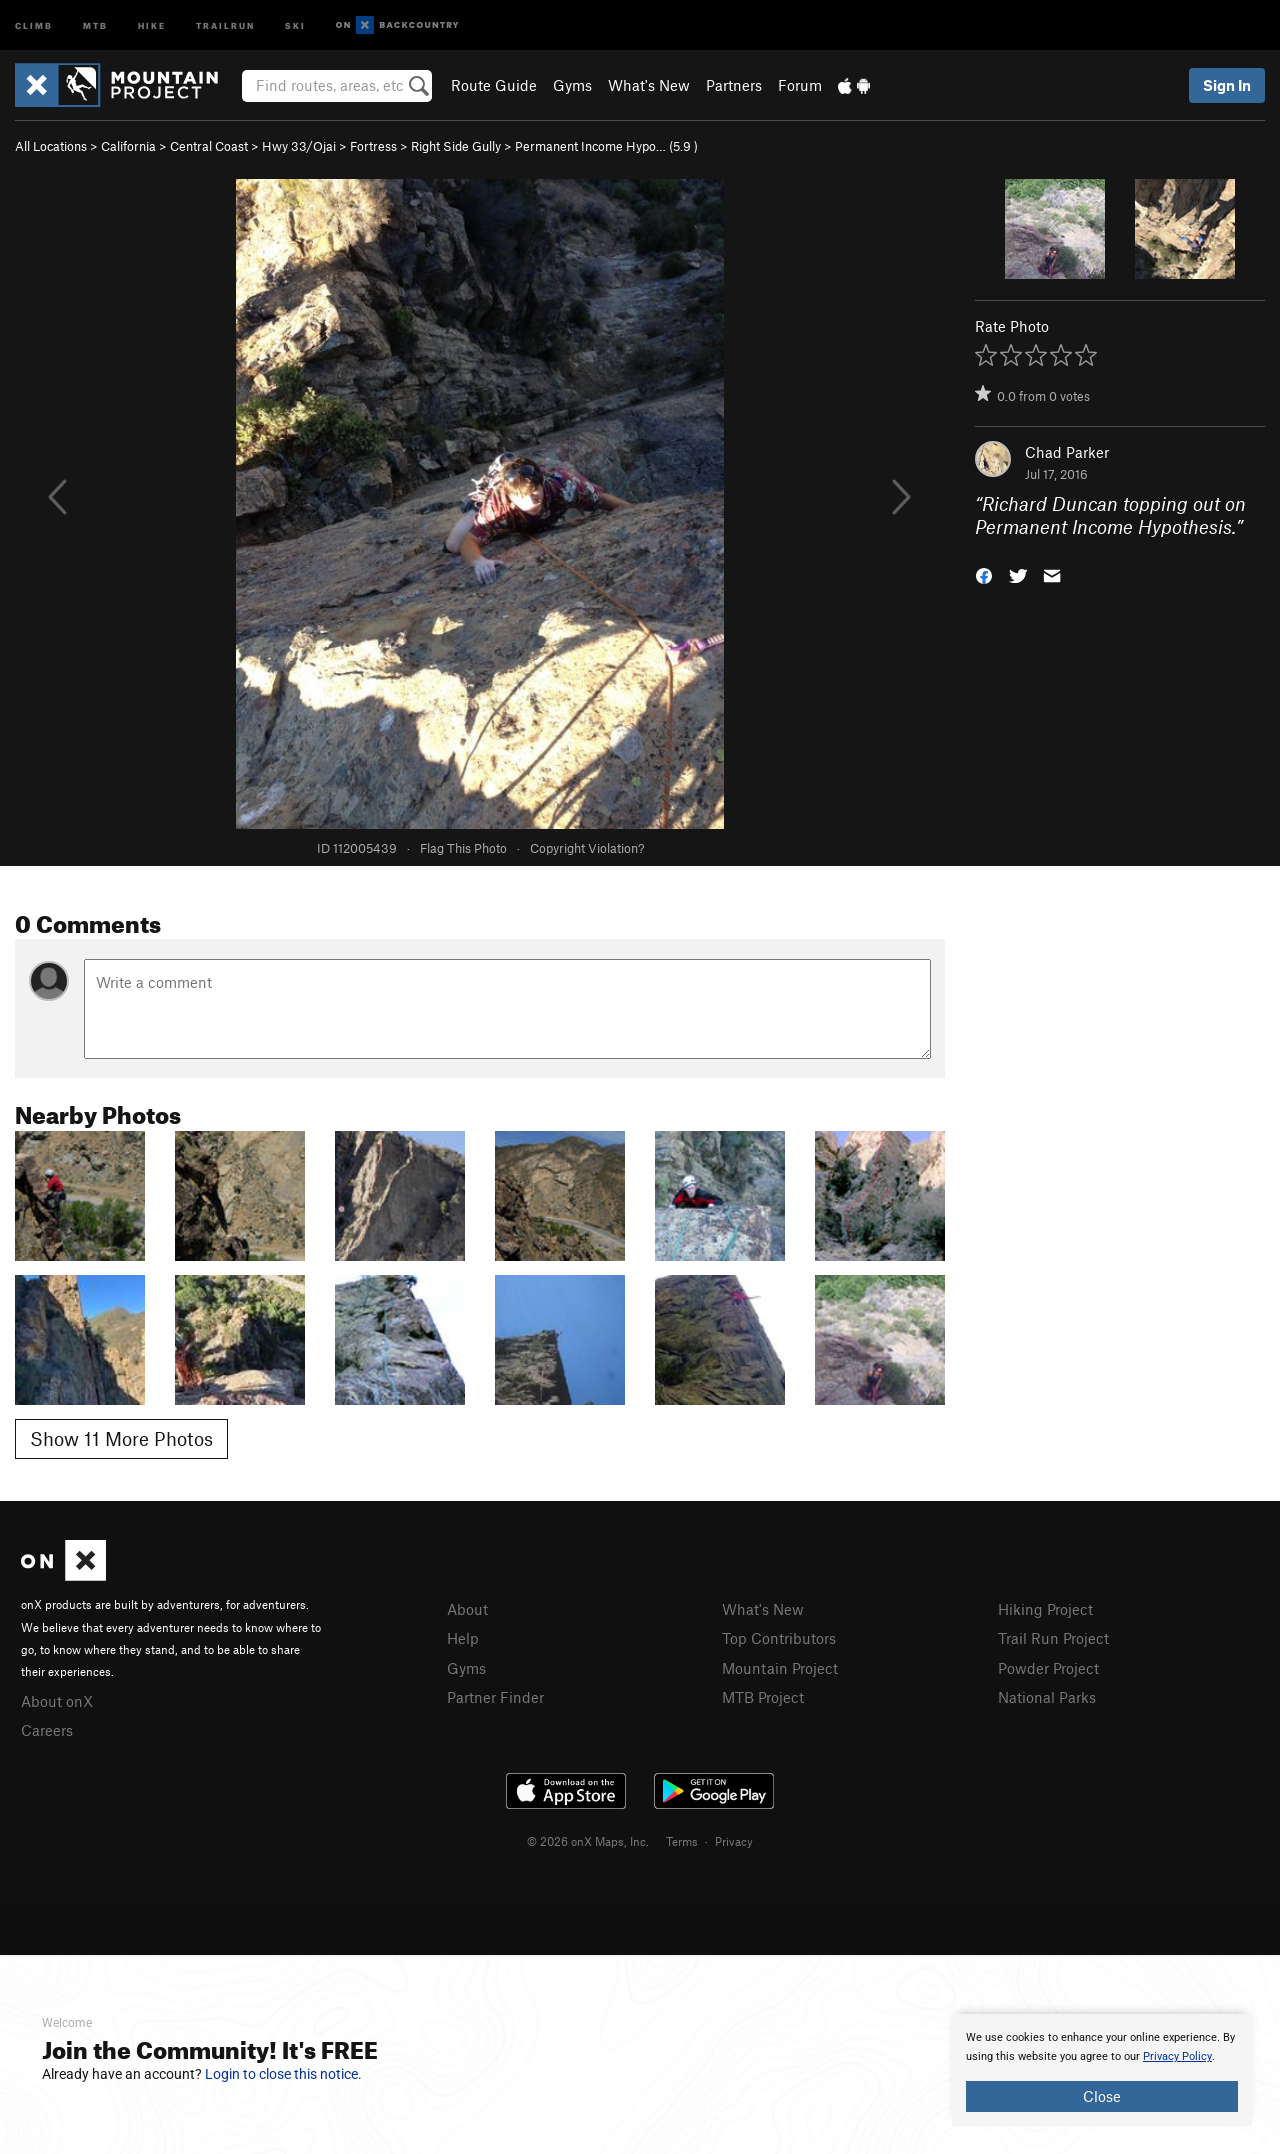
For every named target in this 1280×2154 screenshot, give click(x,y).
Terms (682, 1841)
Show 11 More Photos (121, 1438)
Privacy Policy (1177, 2056)
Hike (152, 24)
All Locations (51, 146)
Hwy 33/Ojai (299, 146)
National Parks (1047, 1697)
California (128, 146)
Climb (34, 24)
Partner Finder (495, 1697)
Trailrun (225, 24)
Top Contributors (779, 1638)
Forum (800, 85)
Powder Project (1048, 1668)
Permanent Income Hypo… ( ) (606, 146)
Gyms (572, 85)
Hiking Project (1045, 1609)
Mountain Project (780, 1668)
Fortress (373, 146)
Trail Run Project (1053, 1638)
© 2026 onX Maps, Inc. (588, 1841)
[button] (984, 573)
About (467, 1609)
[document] (1102, 2070)
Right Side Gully (456, 146)
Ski (295, 24)
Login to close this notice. (283, 2074)
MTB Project (763, 1697)
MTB (95, 24)
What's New (649, 85)
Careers (47, 1730)
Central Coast (209, 146)
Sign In (1227, 85)
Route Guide (494, 85)
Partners (734, 85)
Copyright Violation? (587, 848)
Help (463, 1638)
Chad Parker (1067, 452)
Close (1102, 2096)
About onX (57, 1701)
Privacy (734, 1841)
